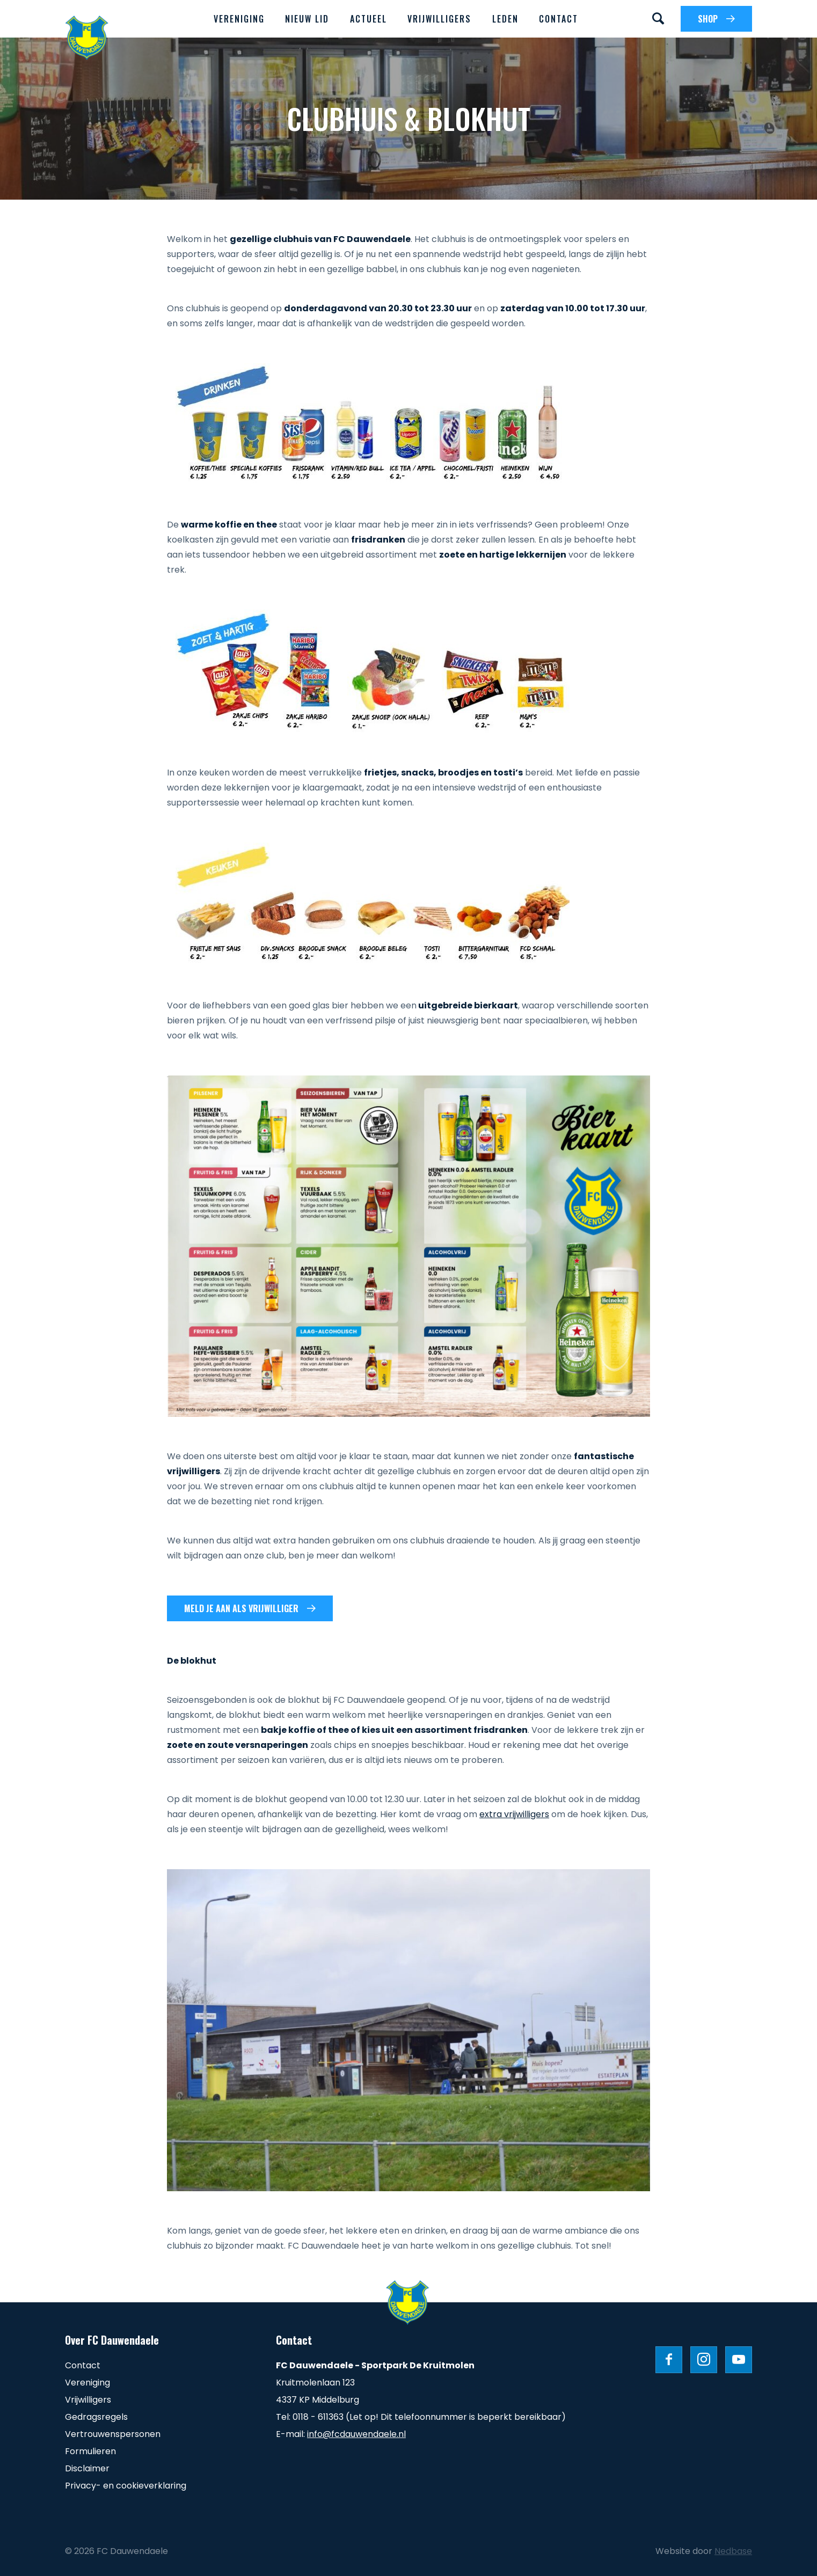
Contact (558, 18)
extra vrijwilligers (514, 1814)
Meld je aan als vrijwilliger (241, 1608)
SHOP (708, 18)
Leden (505, 18)
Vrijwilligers (439, 18)
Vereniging (239, 18)
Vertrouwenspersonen (113, 2434)
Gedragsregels (96, 2417)
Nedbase (733, 2551)
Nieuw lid (307, 18)
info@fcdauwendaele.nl (356, 2434)
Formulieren (90, 2451)
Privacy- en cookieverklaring (125, 2485)
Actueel (368, 18)
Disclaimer (87, 2468)
